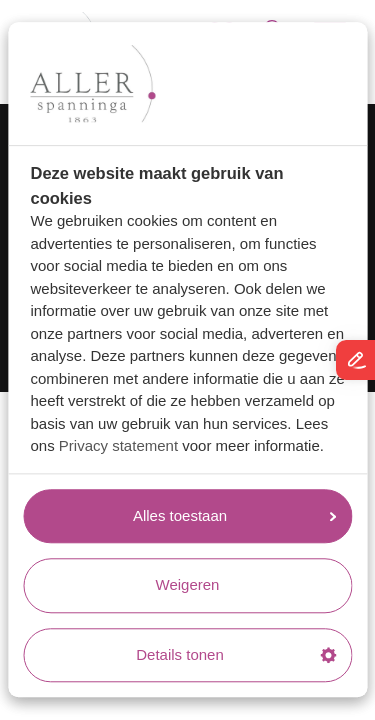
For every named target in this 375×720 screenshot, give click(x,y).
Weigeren (188, 585)
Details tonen (236, 654)
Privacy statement (118, 446)
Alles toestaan (234, 515)
